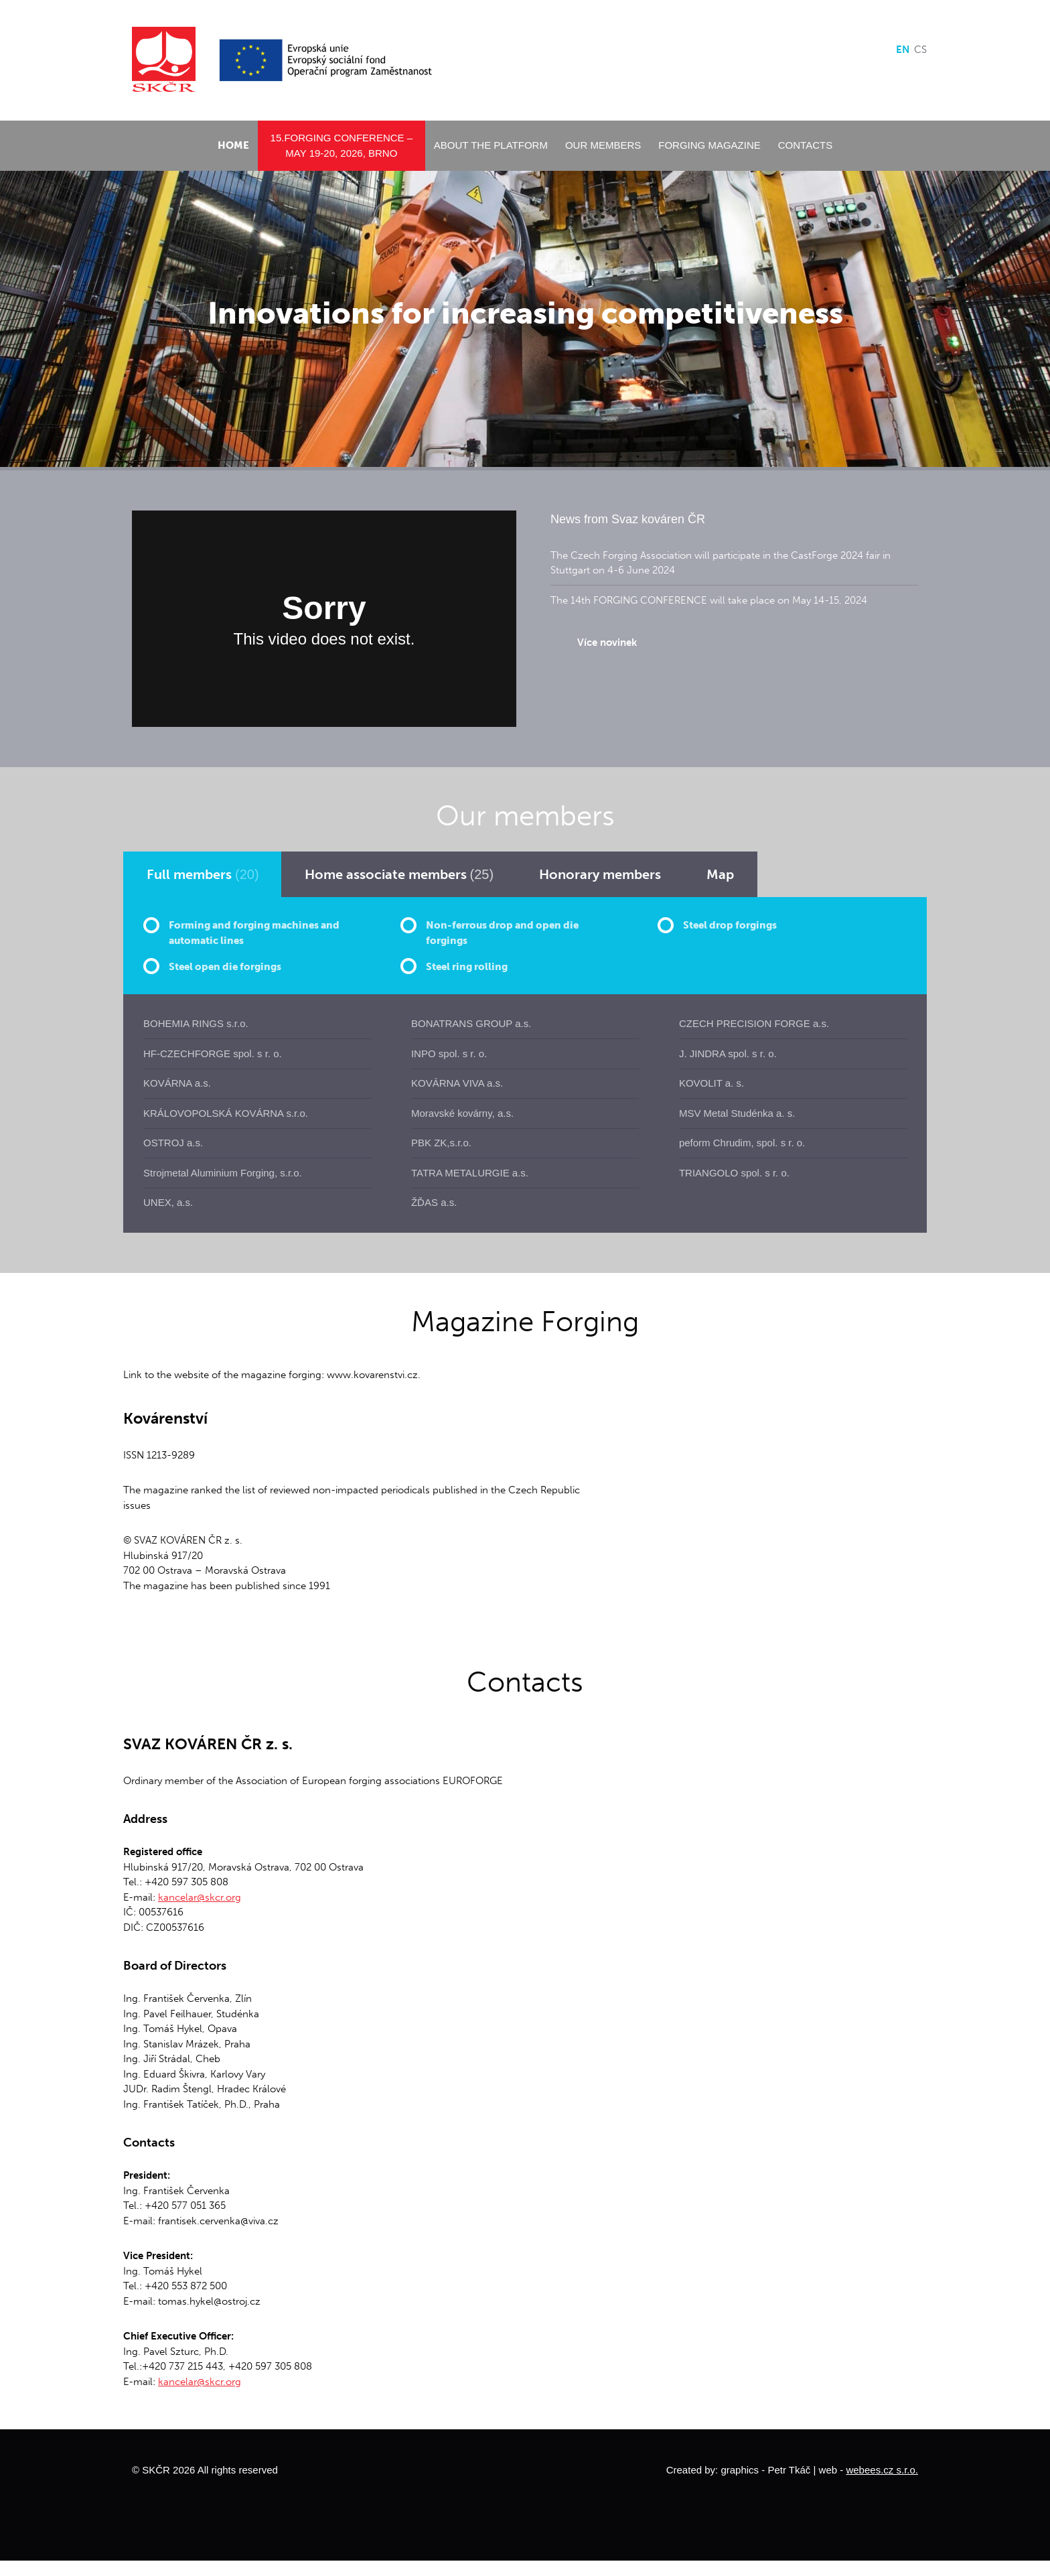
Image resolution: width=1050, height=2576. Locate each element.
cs (920, 50)
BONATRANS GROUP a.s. (471, 1023)
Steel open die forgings (225, 967)
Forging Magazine (709, 145)
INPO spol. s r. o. (449, 1053)
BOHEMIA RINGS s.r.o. (195, 1023)
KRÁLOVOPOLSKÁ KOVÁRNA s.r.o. (225, 1113)
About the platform (491, 145)
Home (233, 145)
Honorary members (600, 874)
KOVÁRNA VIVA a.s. (457, 1083)
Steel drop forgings (730, 925)
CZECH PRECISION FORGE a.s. (754, 1023)
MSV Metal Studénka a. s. (737, 1113)
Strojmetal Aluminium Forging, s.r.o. (222, 1172)
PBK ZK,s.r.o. (441, 1142)
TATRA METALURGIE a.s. (469, 1172)
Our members (603, 145)
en (902, 50)
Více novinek (607, 642)
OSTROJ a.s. (173, 1142)
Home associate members (399, 874)
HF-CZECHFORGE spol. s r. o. (212, 1053)
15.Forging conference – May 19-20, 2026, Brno (342, 145)
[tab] (203, 874)
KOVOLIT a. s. (711, 1083)
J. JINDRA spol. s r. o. (728, 1053)
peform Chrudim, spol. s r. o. (742, 1142)
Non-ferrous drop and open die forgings (502, 933)
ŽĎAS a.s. (434, 1202)
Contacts (805, 145)
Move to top (525, 2469)
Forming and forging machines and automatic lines (254, 933)
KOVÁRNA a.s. (177, 1083)
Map (720, 874)
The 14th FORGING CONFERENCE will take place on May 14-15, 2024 (708, 600)
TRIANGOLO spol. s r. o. (734, 1172)
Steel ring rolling (467, 967)
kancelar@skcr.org (199, 1897)
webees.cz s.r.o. (882, 2470)
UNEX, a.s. (168, 1202)
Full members (203, 874)
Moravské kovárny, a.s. (462, 1113)
